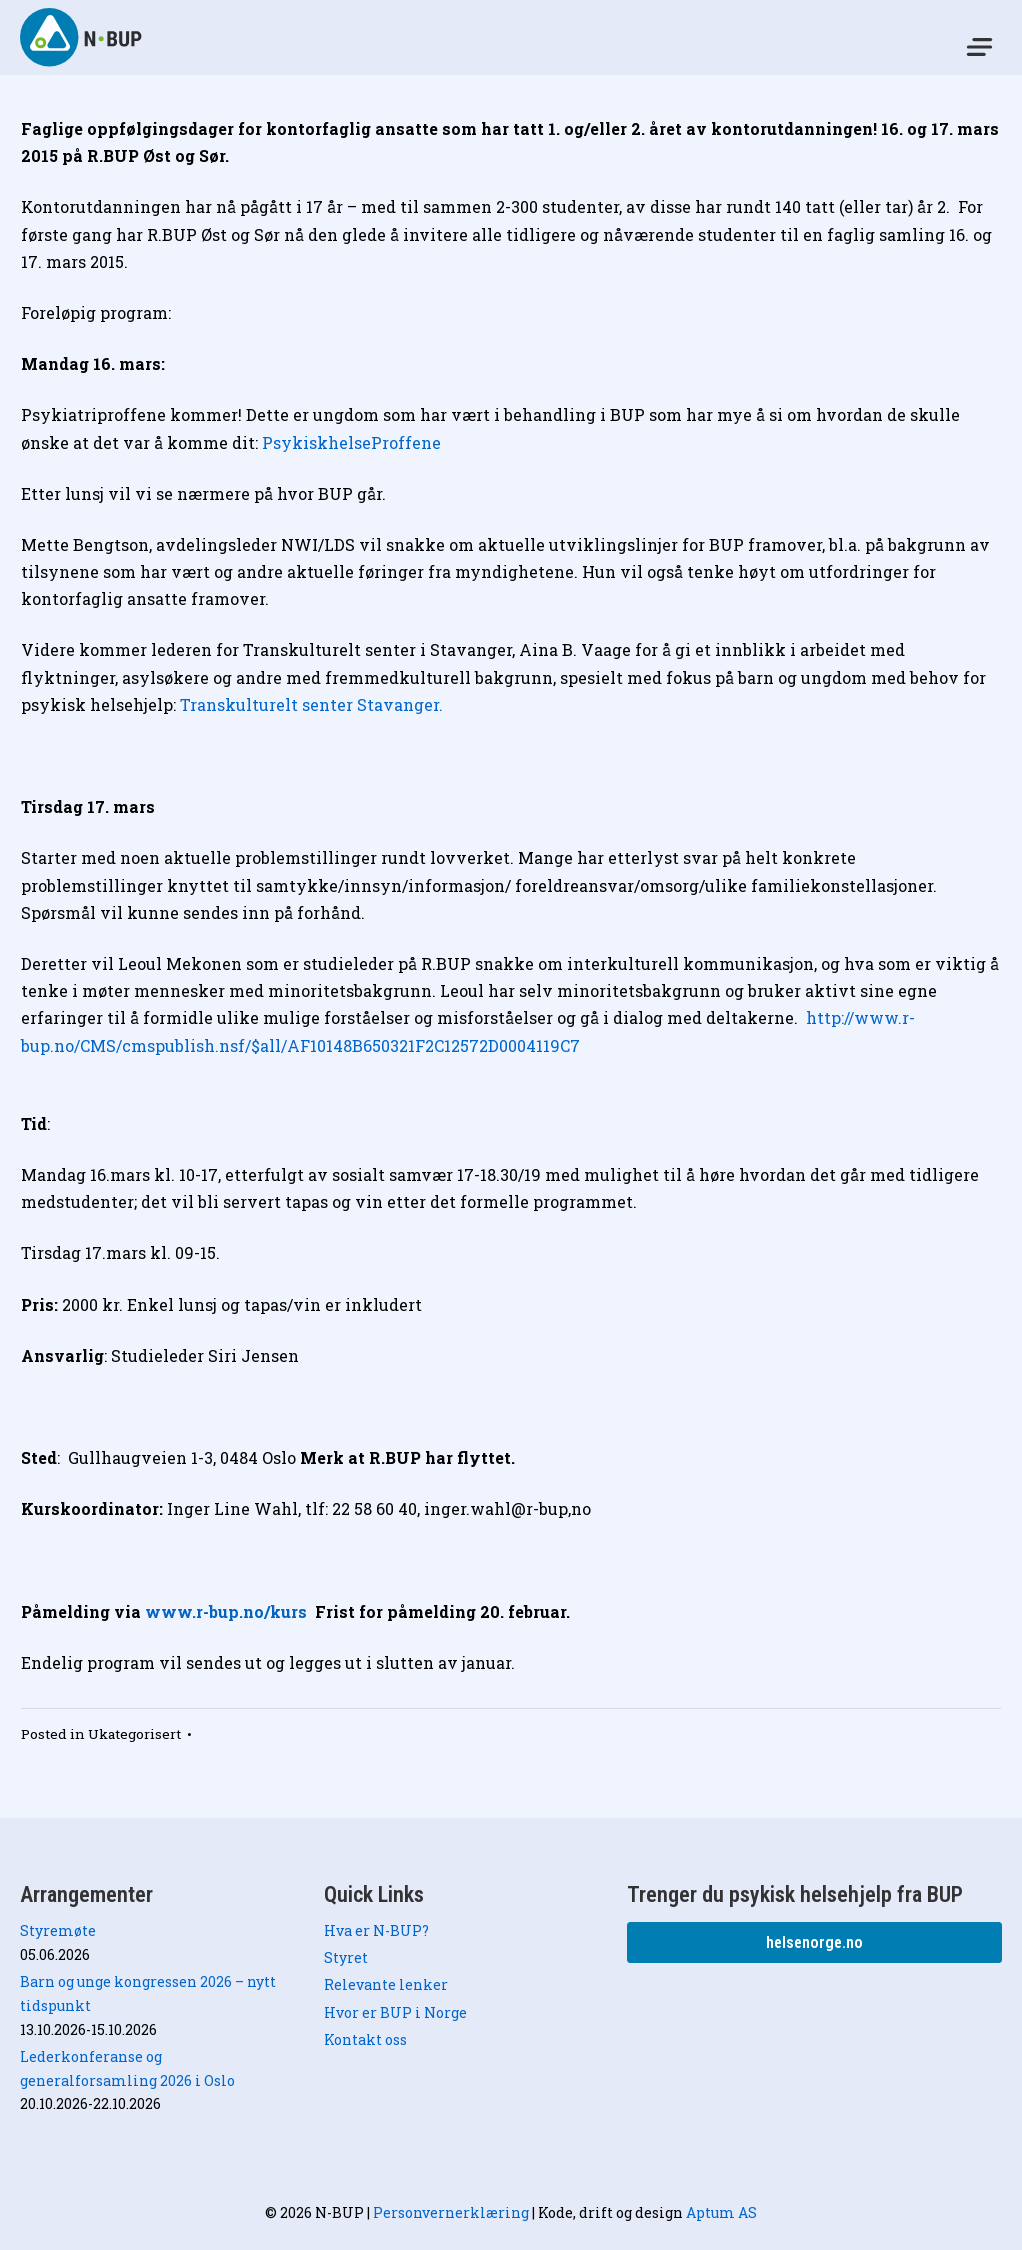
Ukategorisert (134, 1734)
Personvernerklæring (451, 2212)
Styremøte (58, 1930)
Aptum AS (721, 2212)
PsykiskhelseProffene (353, 442)
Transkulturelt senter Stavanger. (311, 704)
